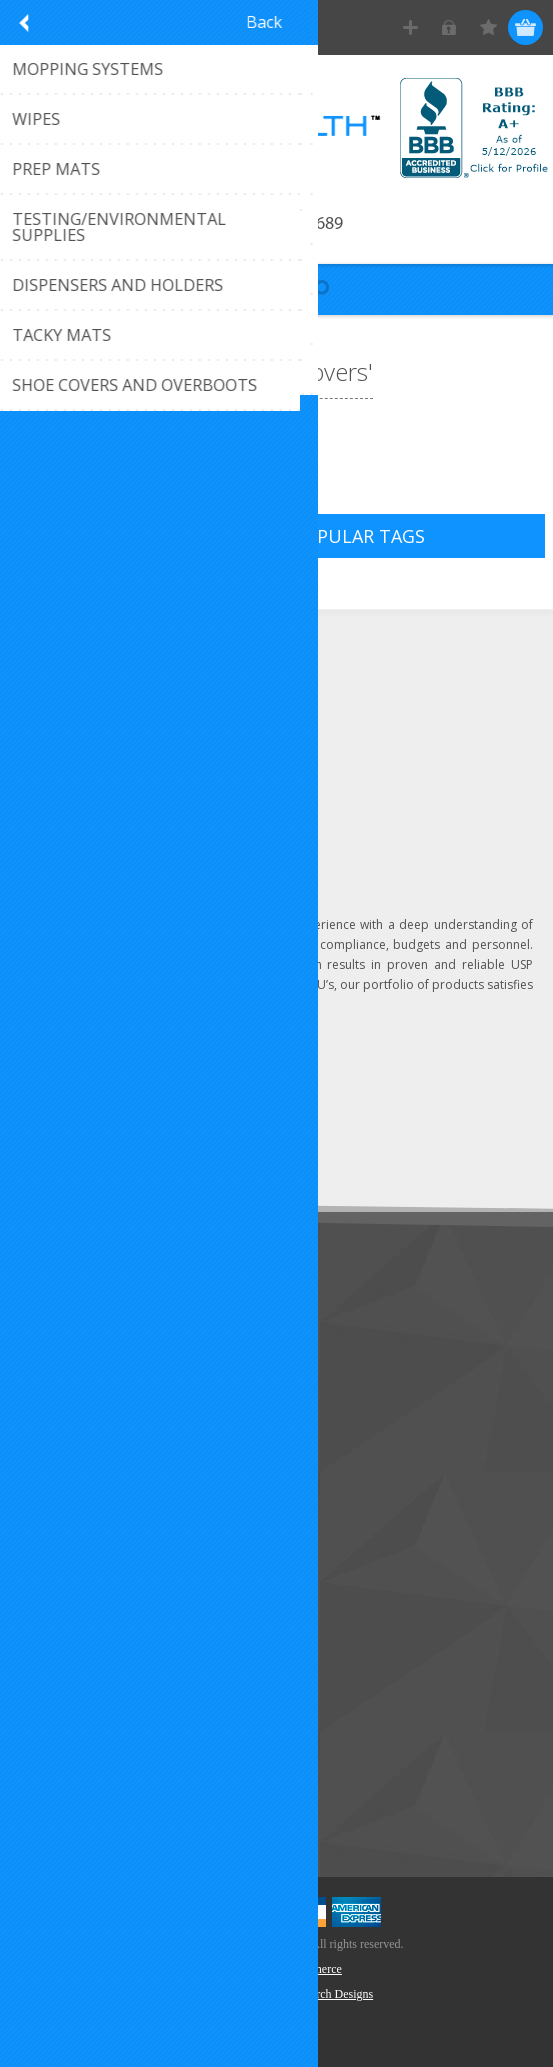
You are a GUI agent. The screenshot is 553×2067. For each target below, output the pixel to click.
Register (410, 27)
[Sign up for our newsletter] (125, 1111)
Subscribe (60, 1148)
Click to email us (99, 731)
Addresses (61, 1577)
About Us (58, 1382)
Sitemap (54, 1415)
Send (256, 1111)
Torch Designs (338, 1994)
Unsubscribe (153, 1148)
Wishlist (52, 1643)
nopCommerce (306, 1969)
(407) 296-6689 (96, 698)
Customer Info (75, 1544)
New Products (74, 1739)
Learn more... (260, 1004)
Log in (449, 27)
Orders (50, 1610)
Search (50, 1805)
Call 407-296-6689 (276, 224)
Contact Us (64, 1316)
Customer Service (85, 1349)
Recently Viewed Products (111, 1772)
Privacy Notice (74, 1448)
